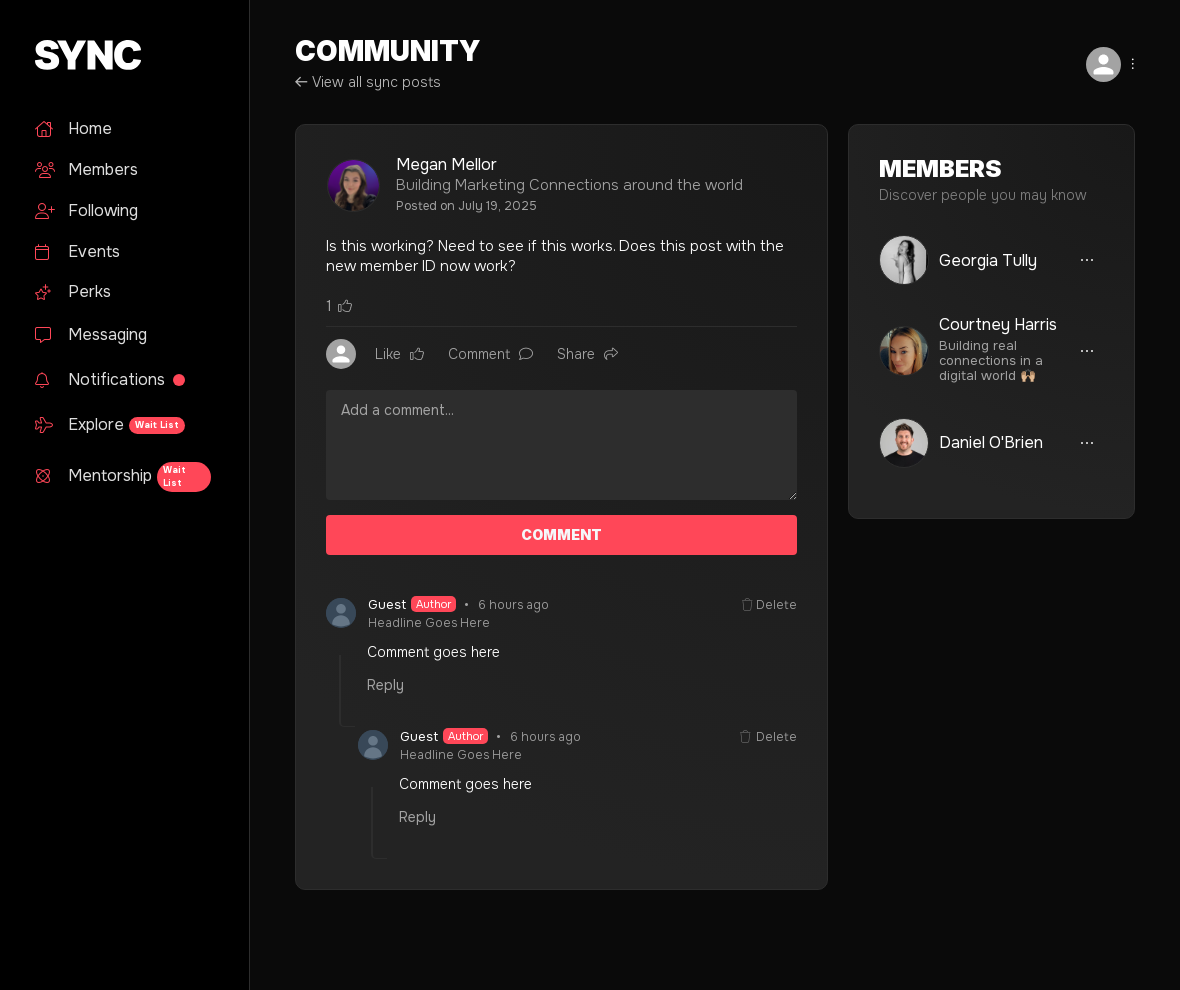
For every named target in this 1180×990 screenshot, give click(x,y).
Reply (385, 685)
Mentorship (123, 477)
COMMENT (561, 534)
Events (77, 251)
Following (86, 210)
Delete (769, 605)
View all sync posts (368, 82)
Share (587, 354)
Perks (73, 291)
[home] (122, 55)
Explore (110, 424)
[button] (1095, 64)
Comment (490, 354)
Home (73, 128)
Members (86, 169)
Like (399, 354)
